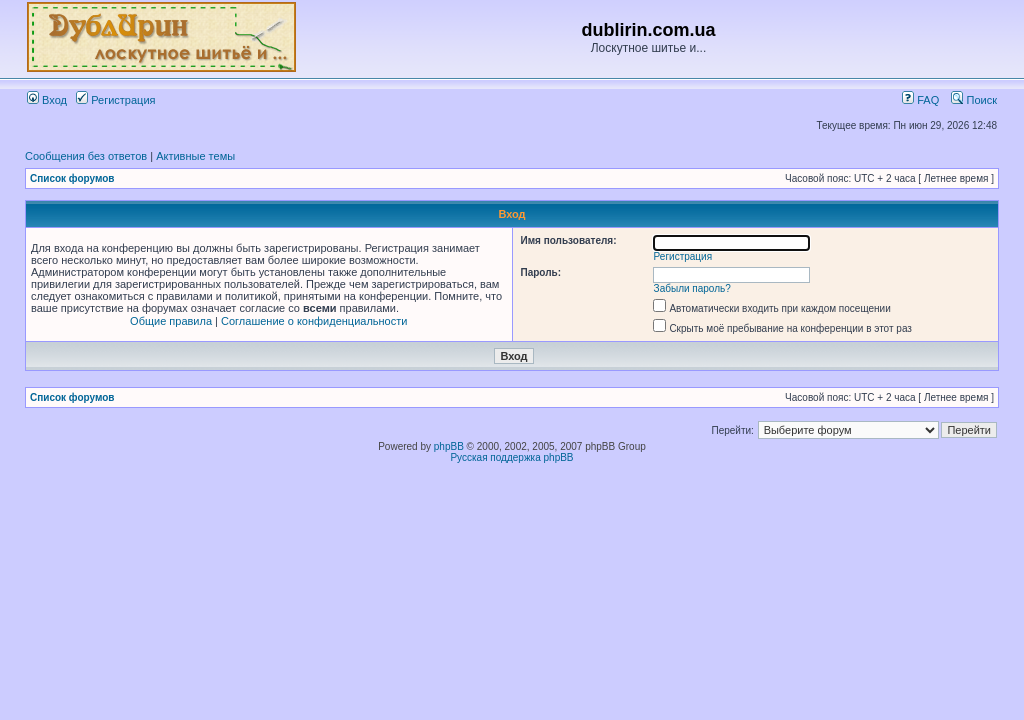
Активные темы (195, 156)
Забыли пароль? (692, 288)
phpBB (449, 446)
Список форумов (72, 178)
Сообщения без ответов (86, 156)
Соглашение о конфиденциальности (314, 321)
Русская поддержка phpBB (511, 457)
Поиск (974, 100)
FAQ (920, 100)
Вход (47, 100)
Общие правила (171, 321)
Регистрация (115, 100)
